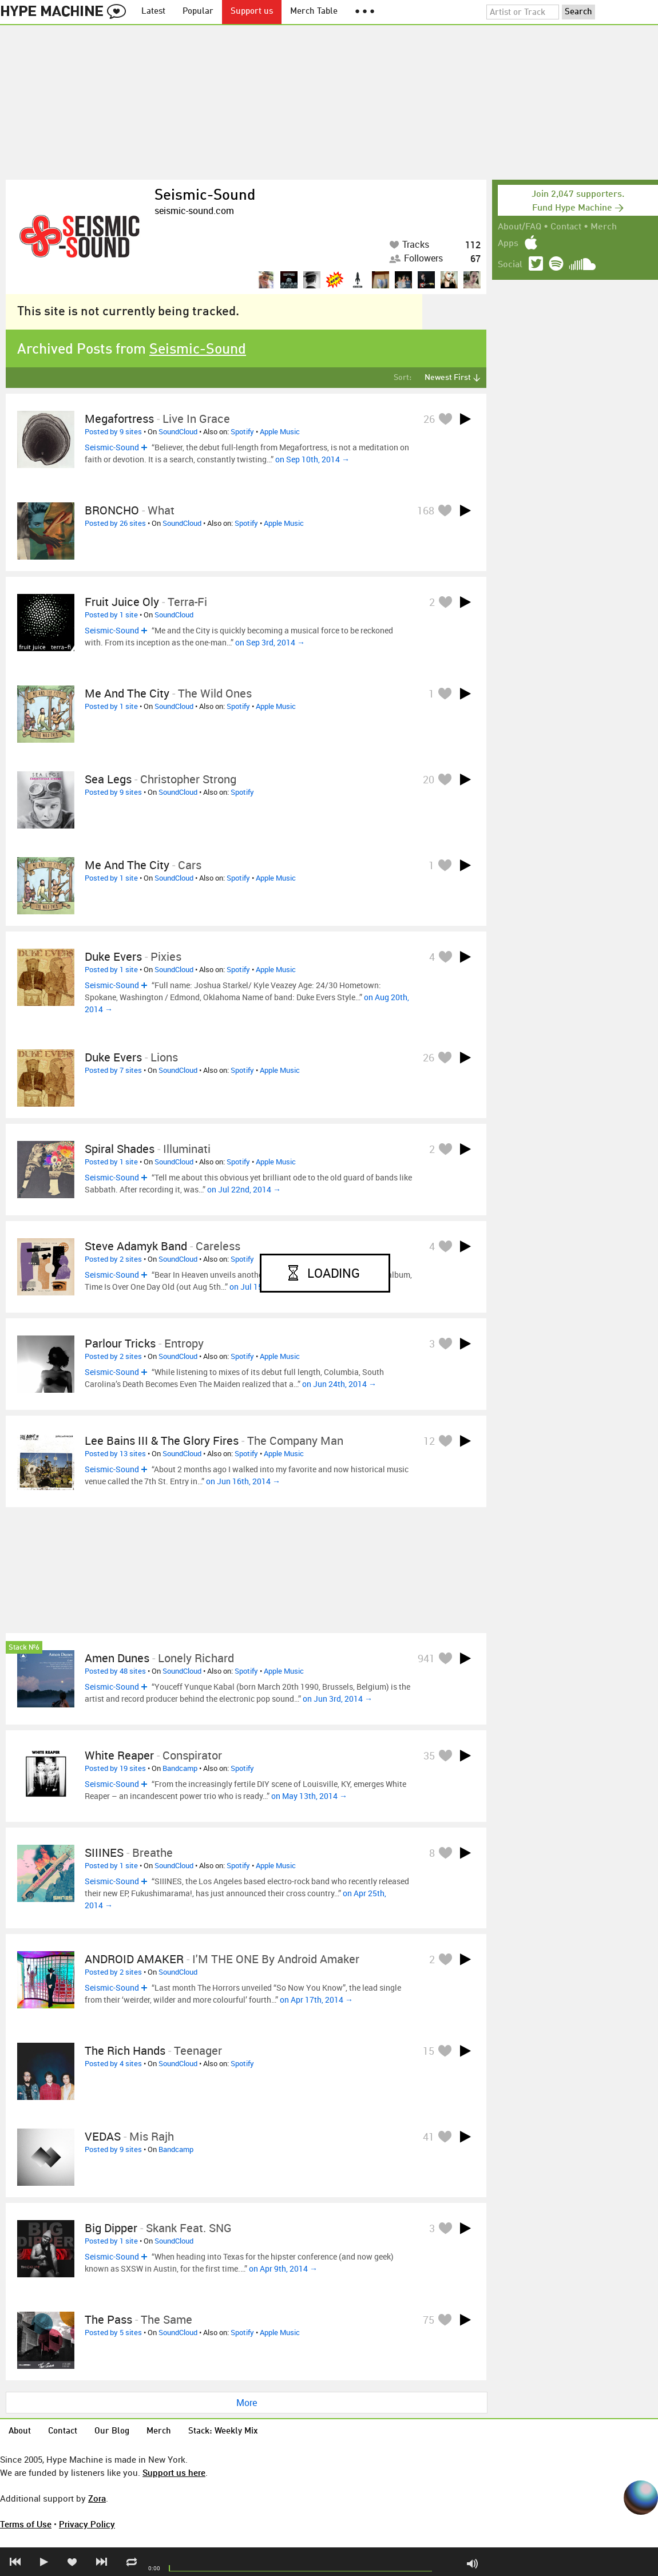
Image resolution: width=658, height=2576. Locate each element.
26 (429, 419)
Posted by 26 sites (115, 523)
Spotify (242, 431)
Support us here (173, 2472)
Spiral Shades (119, 1148)
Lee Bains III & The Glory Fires (162, 1440)
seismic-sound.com (194, 210)
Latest (153, 11)
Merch (603, 227)
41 (428, 2136)
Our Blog (111, 2431)
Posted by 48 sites (115, 1671)
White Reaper (119, 1755)
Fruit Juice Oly (122, 601)
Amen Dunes (117, 1658)
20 (428, 779)
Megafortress (119, 418)
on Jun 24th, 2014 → (339, 1383)
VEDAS (103, 2136)
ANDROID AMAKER (134, 1959)
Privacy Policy (87, 2524)
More (246, 2402)
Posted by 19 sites (115, 1768)
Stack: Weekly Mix (223, 2431)
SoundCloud (177, 431)
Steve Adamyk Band (136, 1246)
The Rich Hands (125, 2050)
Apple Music (280, 431)
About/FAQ (519, 227)
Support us (252, 11)
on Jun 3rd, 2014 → (337, 1698)
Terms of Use (25, 2524)
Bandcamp (179, 1768)
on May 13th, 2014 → (309, 1795)
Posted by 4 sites (113, 2063)
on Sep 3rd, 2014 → (270, 642)
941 (426, 1658)
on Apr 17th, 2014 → (316, 1999)
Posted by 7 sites (113, 1070)
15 (428, 2051)
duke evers (113, 1057)
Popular (198, 11)
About (20, 2431)
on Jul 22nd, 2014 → (244, 1189)
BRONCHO (112, 510)
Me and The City (127, 693)
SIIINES (104, 1852)
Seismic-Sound (204, 195)
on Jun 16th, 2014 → (243, 1481)
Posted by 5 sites (113, 2332)
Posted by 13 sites (115, 1453)
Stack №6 (24, 1647)
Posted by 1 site (111, 614)
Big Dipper (111, 2228)
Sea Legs (108, 779)
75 (428, 2320)
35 (429, 1755)
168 (425, 510)
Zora (97, 2498)
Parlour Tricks (120, 1343)
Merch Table (314, 11)
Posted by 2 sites (113, 1259)
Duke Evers (113, 956)
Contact (565, 227)
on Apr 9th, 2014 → (283, 2268)
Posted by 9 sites (113, 431)
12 (429, 1441)
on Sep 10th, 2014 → (312, 459)
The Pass (108, 2319)
